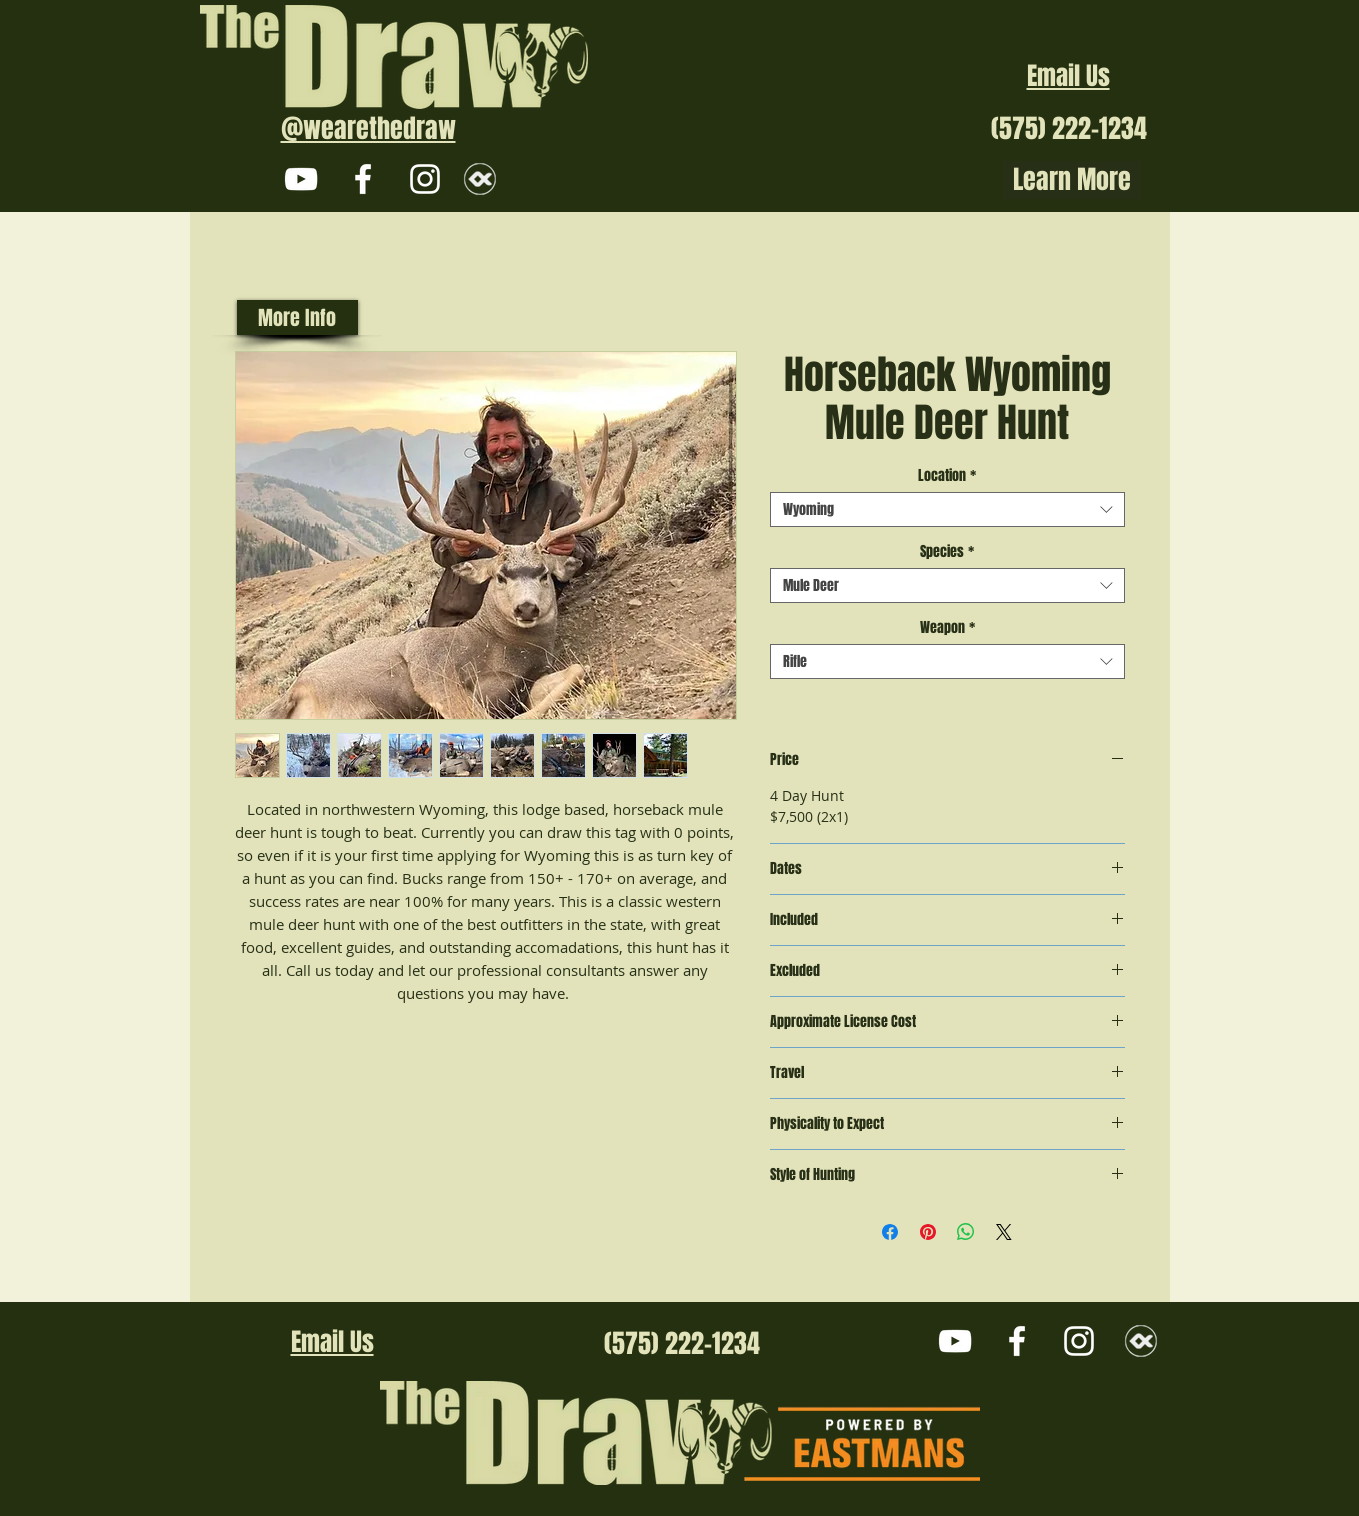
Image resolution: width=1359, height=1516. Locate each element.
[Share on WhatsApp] (966, 1232)
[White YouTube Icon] (301, 179)
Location (947, 475)
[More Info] (297, 317)
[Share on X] (1004, 1232)
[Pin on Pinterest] (928, 1232)
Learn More (1072, 180)
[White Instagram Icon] (425, 179)
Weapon (947, 627)
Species (947, 551)
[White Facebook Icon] (363, 179)
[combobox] (947, 509)
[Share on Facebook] (890, 1232)
